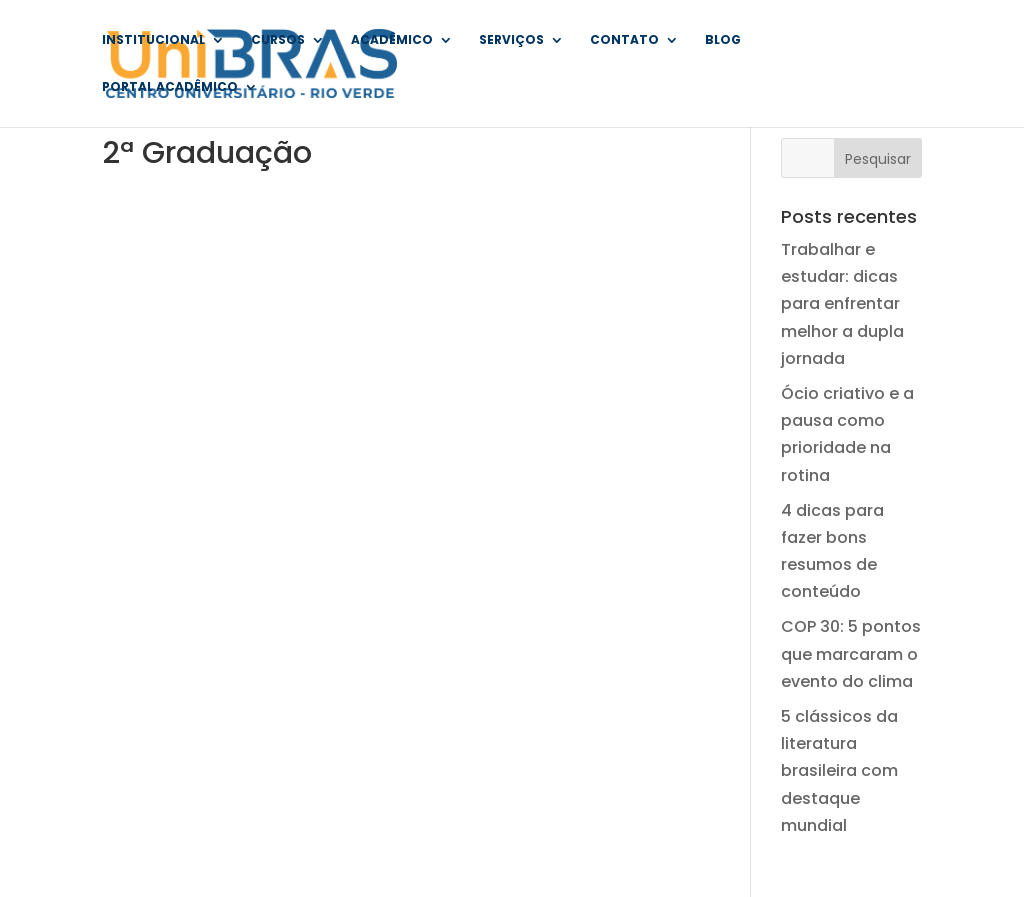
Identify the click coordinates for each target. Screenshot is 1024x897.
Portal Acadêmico (170, 87)
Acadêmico (392, 40)
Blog (723, 40)
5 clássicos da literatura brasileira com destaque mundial (839, 771)
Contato (624, 40)
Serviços (511, 40)
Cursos (278, 40)
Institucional (153, 40)
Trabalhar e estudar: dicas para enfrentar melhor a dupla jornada (842, 304)
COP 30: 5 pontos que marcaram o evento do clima (851, 653)
